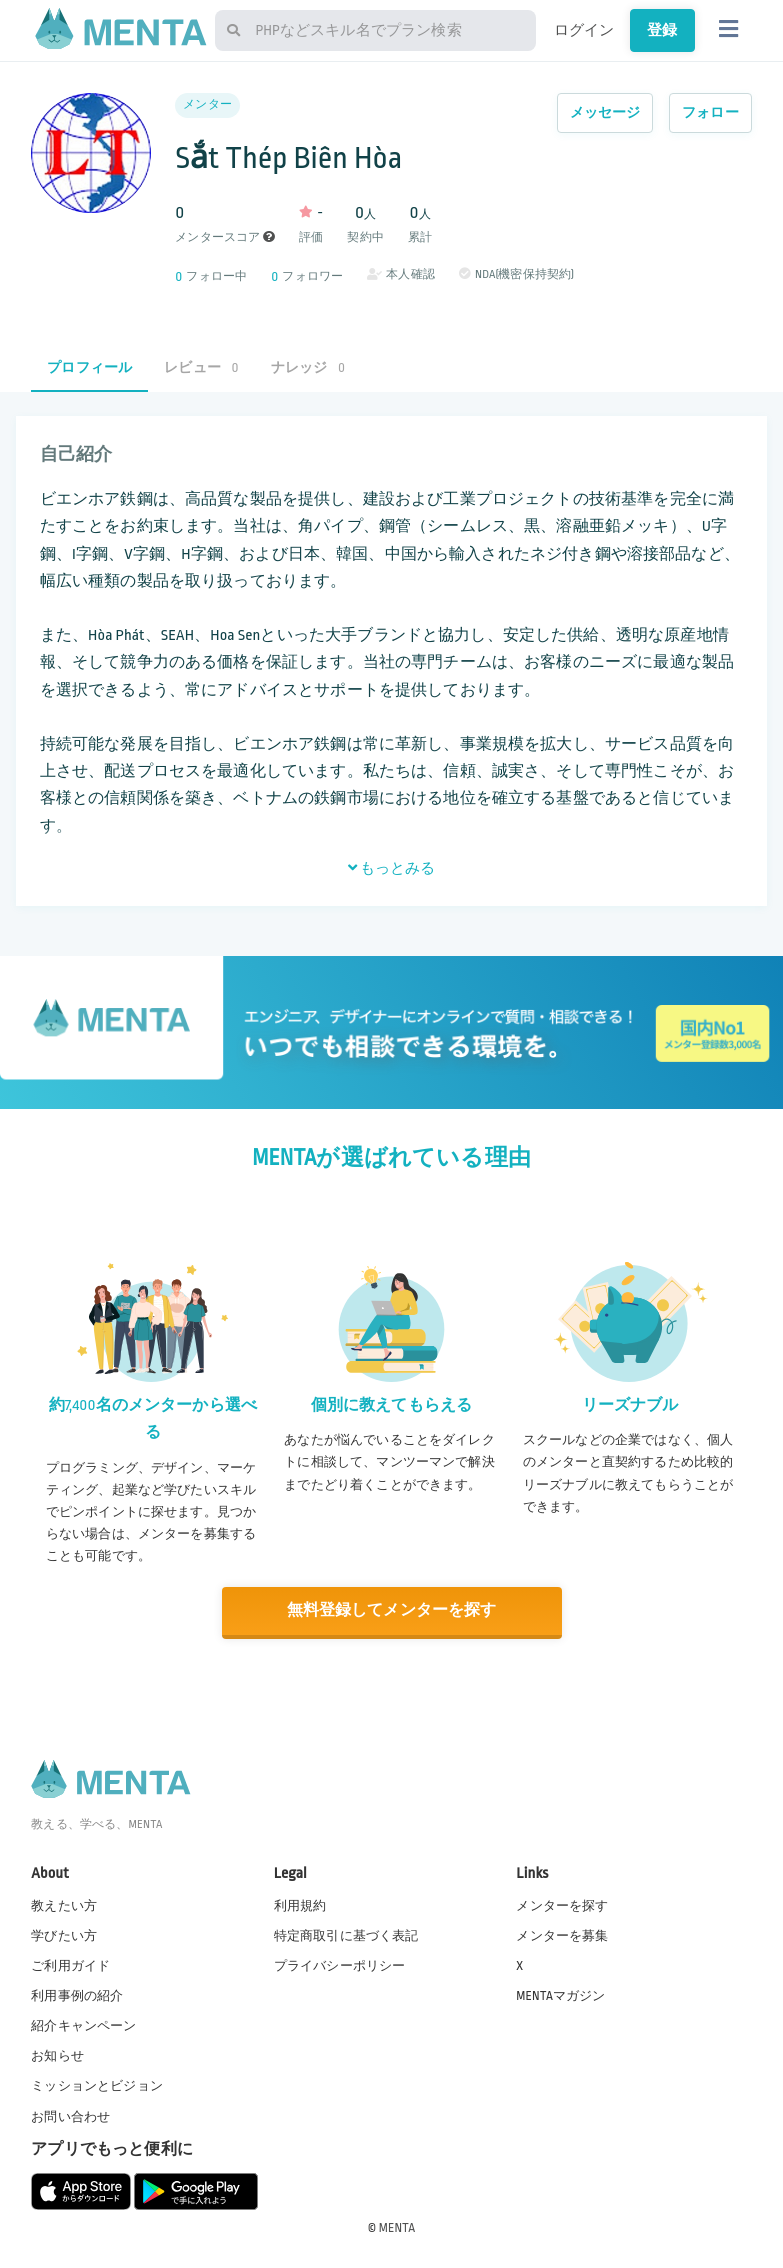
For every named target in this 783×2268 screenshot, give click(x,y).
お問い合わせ (70, 2116)
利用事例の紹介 (77, 1995)
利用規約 (300, 1905)
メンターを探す (562, 1905)
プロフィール (89, 367)
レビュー (201, 367)
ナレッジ (308, 367)
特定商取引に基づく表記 (346, 1935)
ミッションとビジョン (97, 2085)
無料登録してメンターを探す (392, 1610)
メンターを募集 (562, 1935)
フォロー (710, 112)
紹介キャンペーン (83, 2025)
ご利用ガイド (70, 1965)
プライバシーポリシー (340, 1965)
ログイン (584, 30)
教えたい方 (64, 1905)
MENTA (397, 2227)
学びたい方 (64, 1935)
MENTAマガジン (560, 1995)
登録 (662, 30)
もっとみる (392, 868)
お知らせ (57, 2055)
